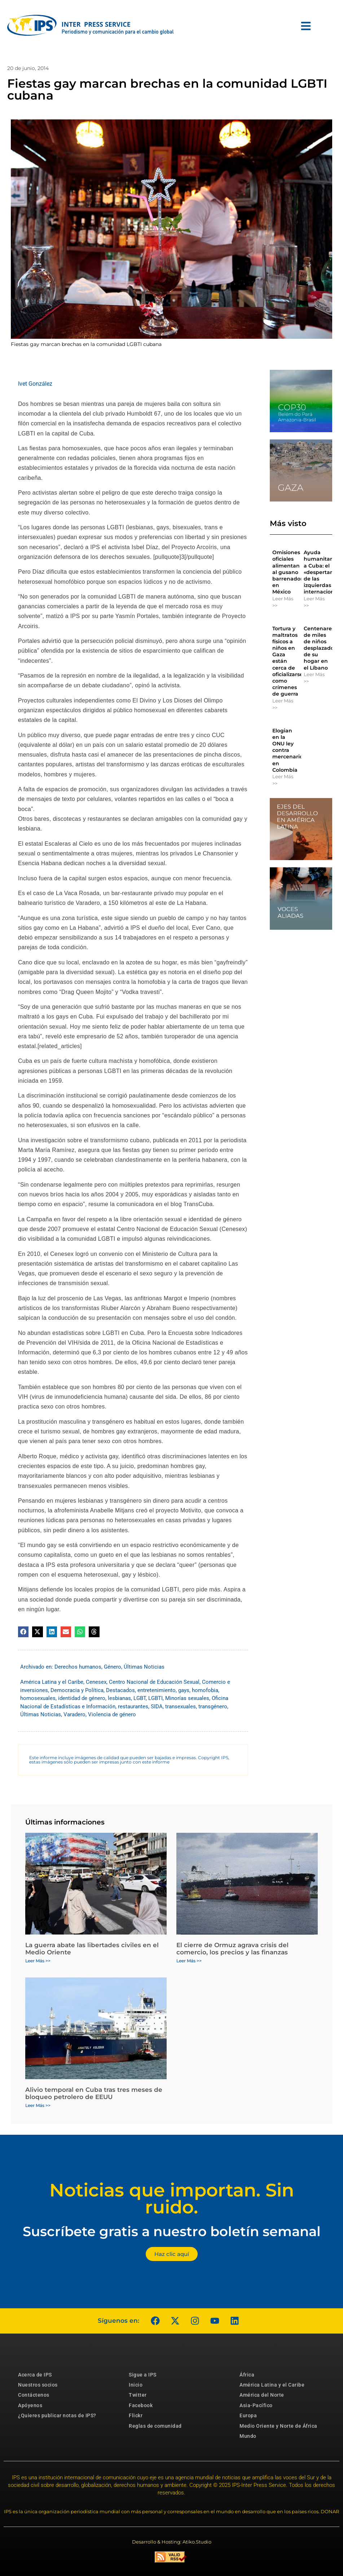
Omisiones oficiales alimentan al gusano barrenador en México (287, 572)
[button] (23, 1631)
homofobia (205, 1690)
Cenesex (96, 1682)
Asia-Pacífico (256, 2405)
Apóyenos (30, 2405)
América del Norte (261, 2395)
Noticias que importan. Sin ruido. (171, 2198)
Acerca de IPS (35, 2375)
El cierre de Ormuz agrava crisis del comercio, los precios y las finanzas (232, 1948)
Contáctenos (33, 2395)
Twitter (138, 2395)
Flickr (135, 2415)
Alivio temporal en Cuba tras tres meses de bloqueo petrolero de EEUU (93, 2093)
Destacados (120, 1690)
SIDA (157, 1706)
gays (183, 1690)
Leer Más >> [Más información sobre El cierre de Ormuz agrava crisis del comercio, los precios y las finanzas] (189, 1960)
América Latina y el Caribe (51, 1682)
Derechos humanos (77, 1667)
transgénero (212, 1706)
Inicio (135, 2385)
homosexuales (38, 1698)
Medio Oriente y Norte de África (278, 2426)
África (246, 2375)
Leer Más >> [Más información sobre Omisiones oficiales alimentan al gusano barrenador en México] (282, 602)
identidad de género (81, 1698)
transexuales (180, 1706)
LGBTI (155, 1698)
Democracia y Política (77, 1690)
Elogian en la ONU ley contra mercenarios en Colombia (288, 750)
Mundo (247, 2436)
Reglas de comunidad (155, 2426)
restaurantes (133, 1706)
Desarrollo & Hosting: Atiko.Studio (171, 2542)
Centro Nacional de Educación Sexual (154, 1682)
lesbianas (119, 1698)
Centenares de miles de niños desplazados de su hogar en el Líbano (320, 648)
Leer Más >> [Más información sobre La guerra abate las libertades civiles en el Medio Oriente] (37, 1960)
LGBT (139, 1698)
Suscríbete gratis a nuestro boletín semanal (172, 2231)
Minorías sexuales (187, 1698)
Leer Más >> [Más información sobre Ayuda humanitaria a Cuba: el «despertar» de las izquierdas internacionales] (314, 602)
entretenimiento (156, 1690)
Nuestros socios (38, 2385)
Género (112, 1667)
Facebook (141, 2405)
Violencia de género (112, 1714)
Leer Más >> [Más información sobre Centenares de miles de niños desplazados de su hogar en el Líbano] (314, 677)
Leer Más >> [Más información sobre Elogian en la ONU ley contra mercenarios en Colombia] (282, 780)
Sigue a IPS (143, 2375)
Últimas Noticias (144, 1667)
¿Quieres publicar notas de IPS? (57, 2415)
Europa (248, 2415)
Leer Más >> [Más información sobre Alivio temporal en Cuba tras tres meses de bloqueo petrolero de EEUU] (37, 2105)
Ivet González (35, 383)
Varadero (74, 1714)
